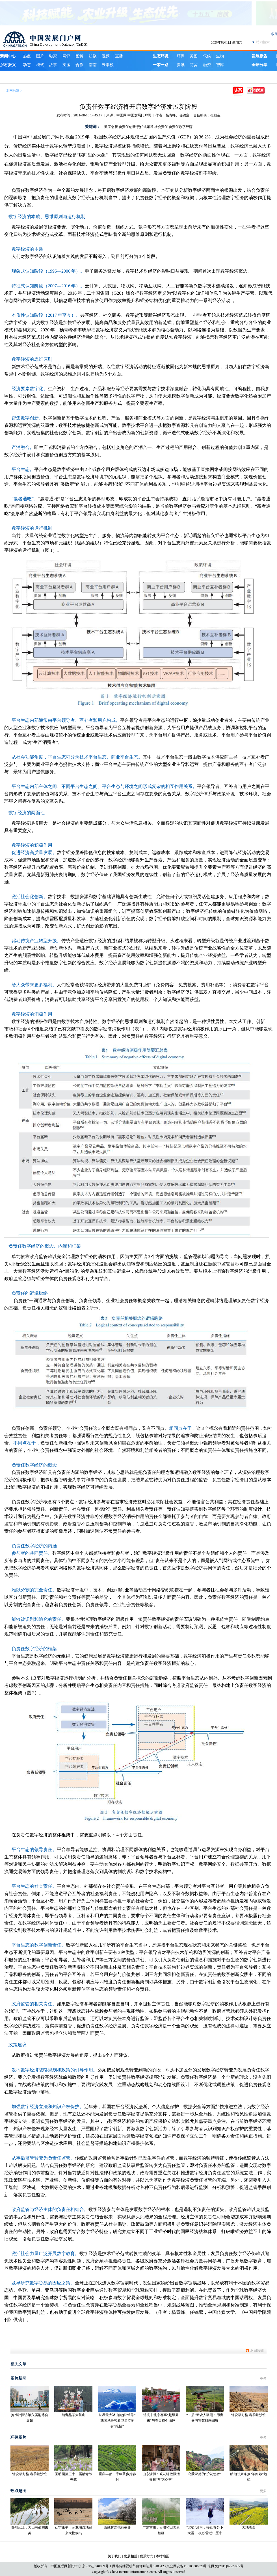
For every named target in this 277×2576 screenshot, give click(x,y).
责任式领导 (145, 127)
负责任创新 (127, 127)
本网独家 (13, 91)
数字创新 (110, 127)
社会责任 (161, 127)
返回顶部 (257, 2351)
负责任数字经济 (180, 127)
